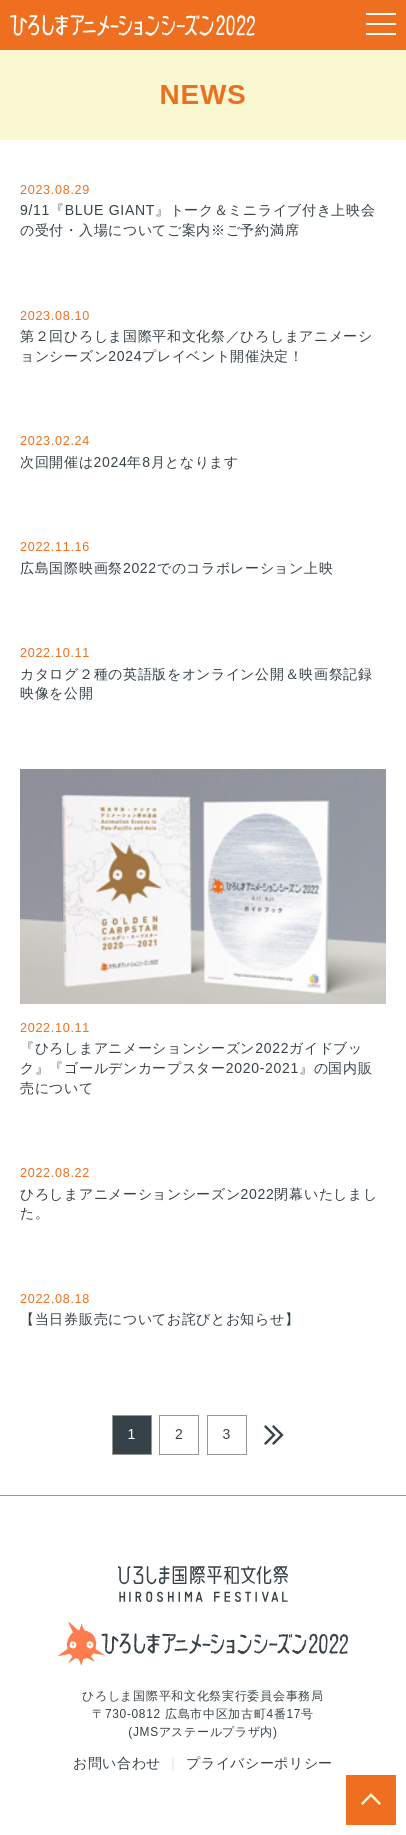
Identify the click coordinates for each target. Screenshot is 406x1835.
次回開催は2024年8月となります (203, 450)
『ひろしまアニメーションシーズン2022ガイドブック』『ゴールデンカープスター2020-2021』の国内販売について (203, 932)
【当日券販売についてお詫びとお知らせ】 (203, 1308)
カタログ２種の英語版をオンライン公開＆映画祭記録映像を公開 (203, 672)
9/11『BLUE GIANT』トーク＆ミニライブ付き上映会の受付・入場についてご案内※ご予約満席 (203, 209)
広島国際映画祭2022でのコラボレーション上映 (203, 556)
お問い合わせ (117, 1763)
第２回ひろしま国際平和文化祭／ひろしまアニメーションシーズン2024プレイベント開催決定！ (203, 335)
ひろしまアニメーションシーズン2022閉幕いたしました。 (203, 1192)
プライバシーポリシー (259, 1763)
